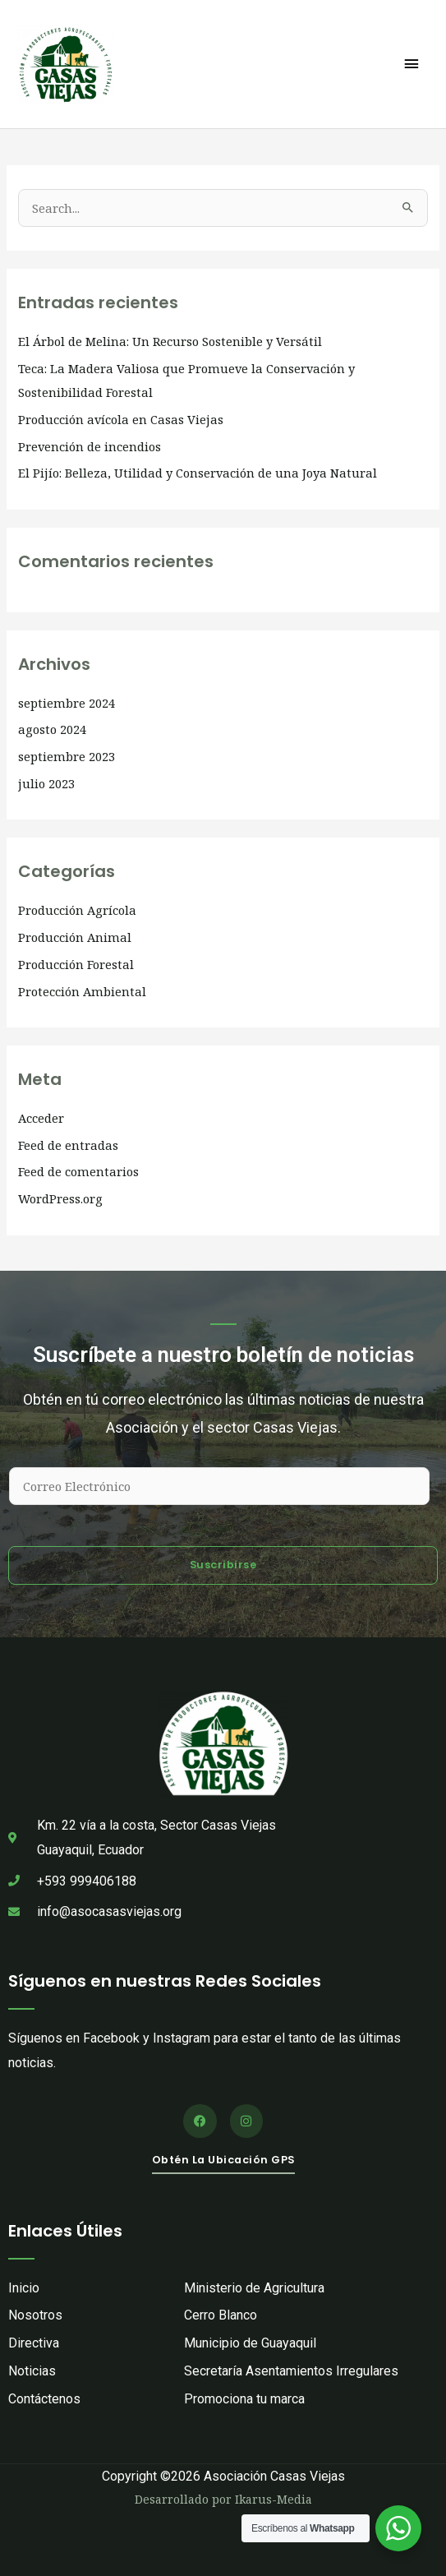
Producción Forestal (76, 964)
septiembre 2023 (66, 756)
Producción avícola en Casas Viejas (120, 419)
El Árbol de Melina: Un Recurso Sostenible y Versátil (170, 341)
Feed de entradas (68, 1145)
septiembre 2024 (66, 703)
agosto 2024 (52, 729)
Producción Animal (74, 937)
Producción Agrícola (77, 910)
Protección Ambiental (82, 991)
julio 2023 (46, 783)
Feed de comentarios (78, 1171)
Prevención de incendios (89, 446)
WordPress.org (60, 1198)
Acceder (41, 1118)
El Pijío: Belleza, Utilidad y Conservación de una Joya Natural (197, 472)
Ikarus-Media (273, 2499)
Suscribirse (223, 1565)
